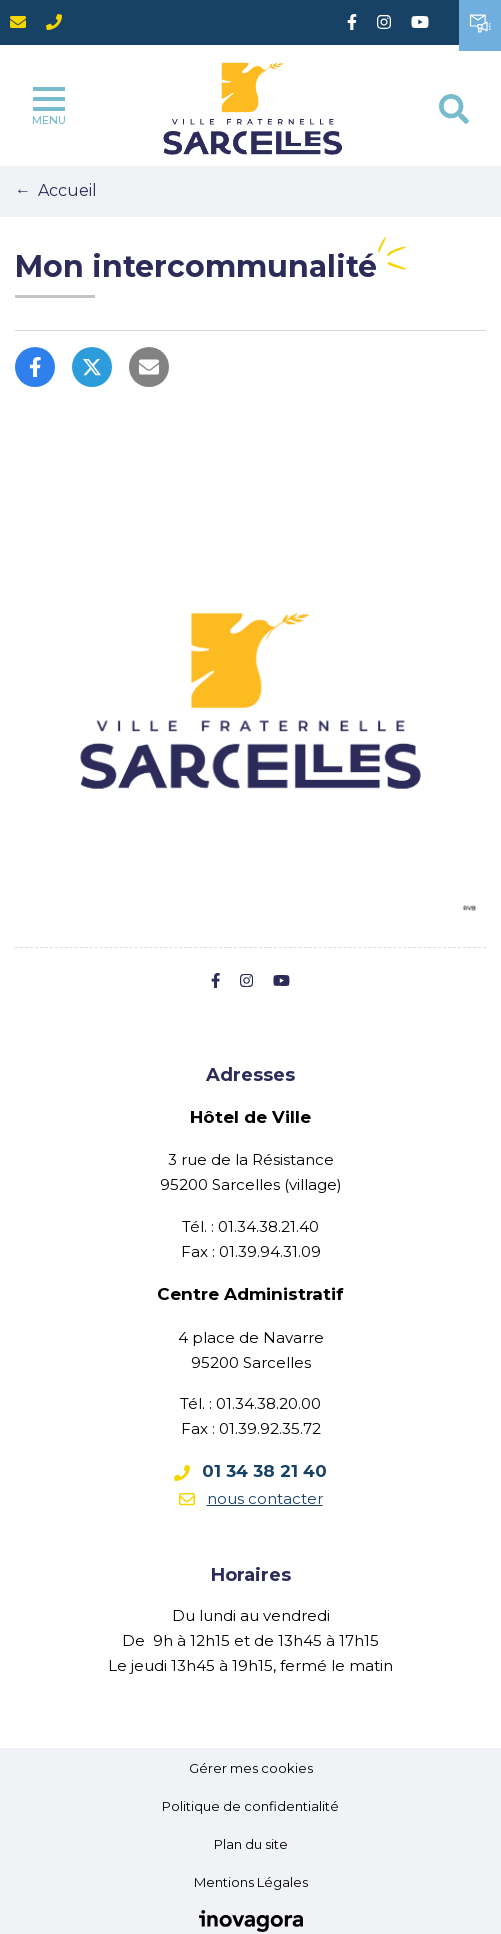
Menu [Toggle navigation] (49, 107)
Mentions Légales (251, 1882)
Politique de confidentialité (250, 1806)
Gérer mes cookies (251, 1768)
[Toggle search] (454, 109)
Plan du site (251, 1844)
